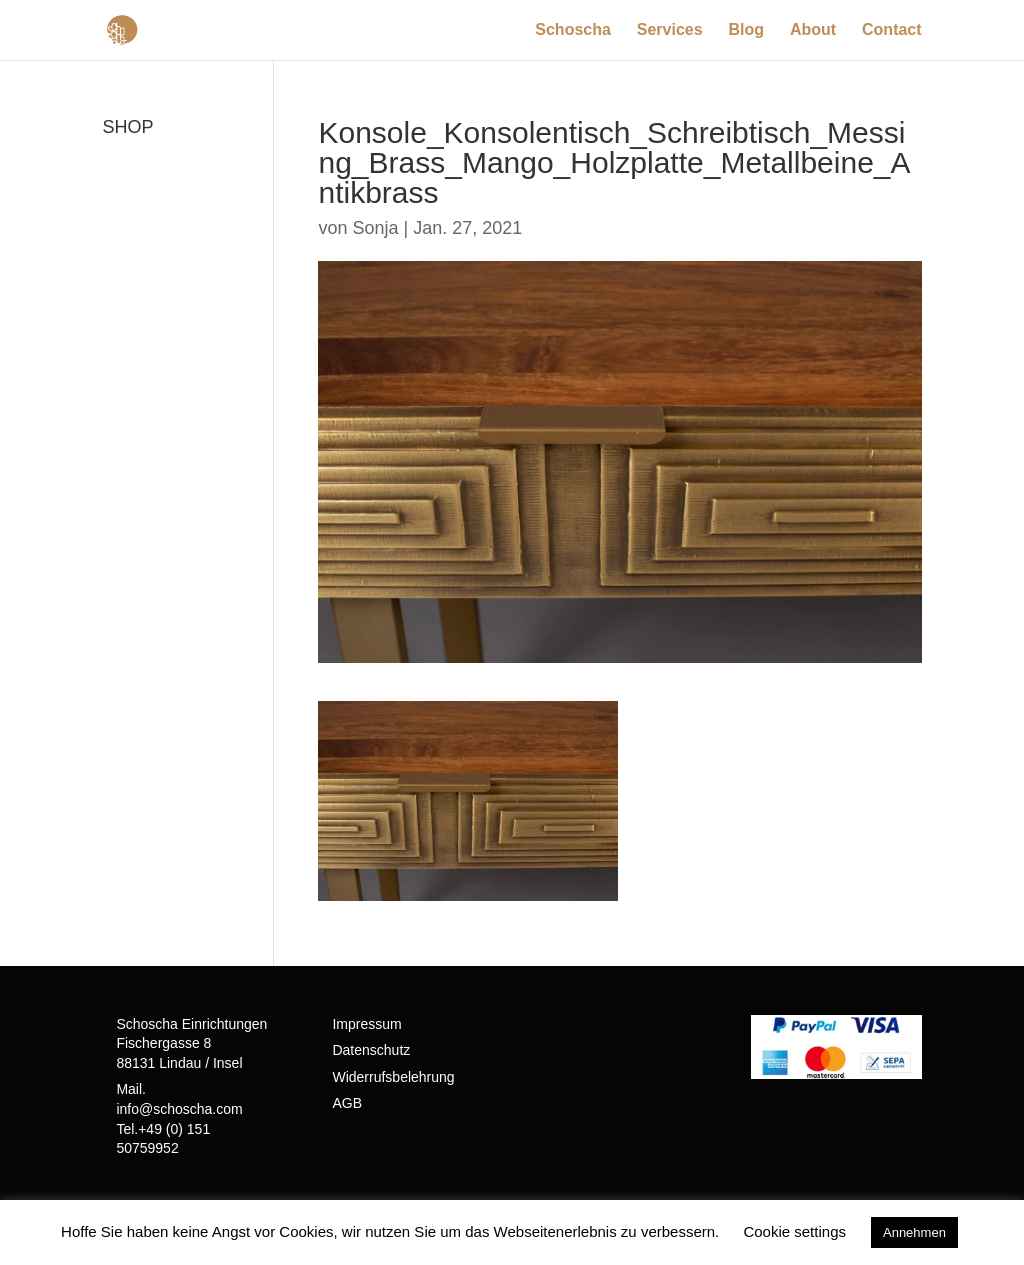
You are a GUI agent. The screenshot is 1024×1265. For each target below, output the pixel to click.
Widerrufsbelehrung (393, 1077)
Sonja (376, 228)
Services (670, 30)
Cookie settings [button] (794, 1231)
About (813, 30)
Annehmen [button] (914, 1232)
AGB (347, 1103)
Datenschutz (371, 1050)
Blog (747, 30)
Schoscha (573, 30)
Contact (892, 30)
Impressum (366, 1024)
